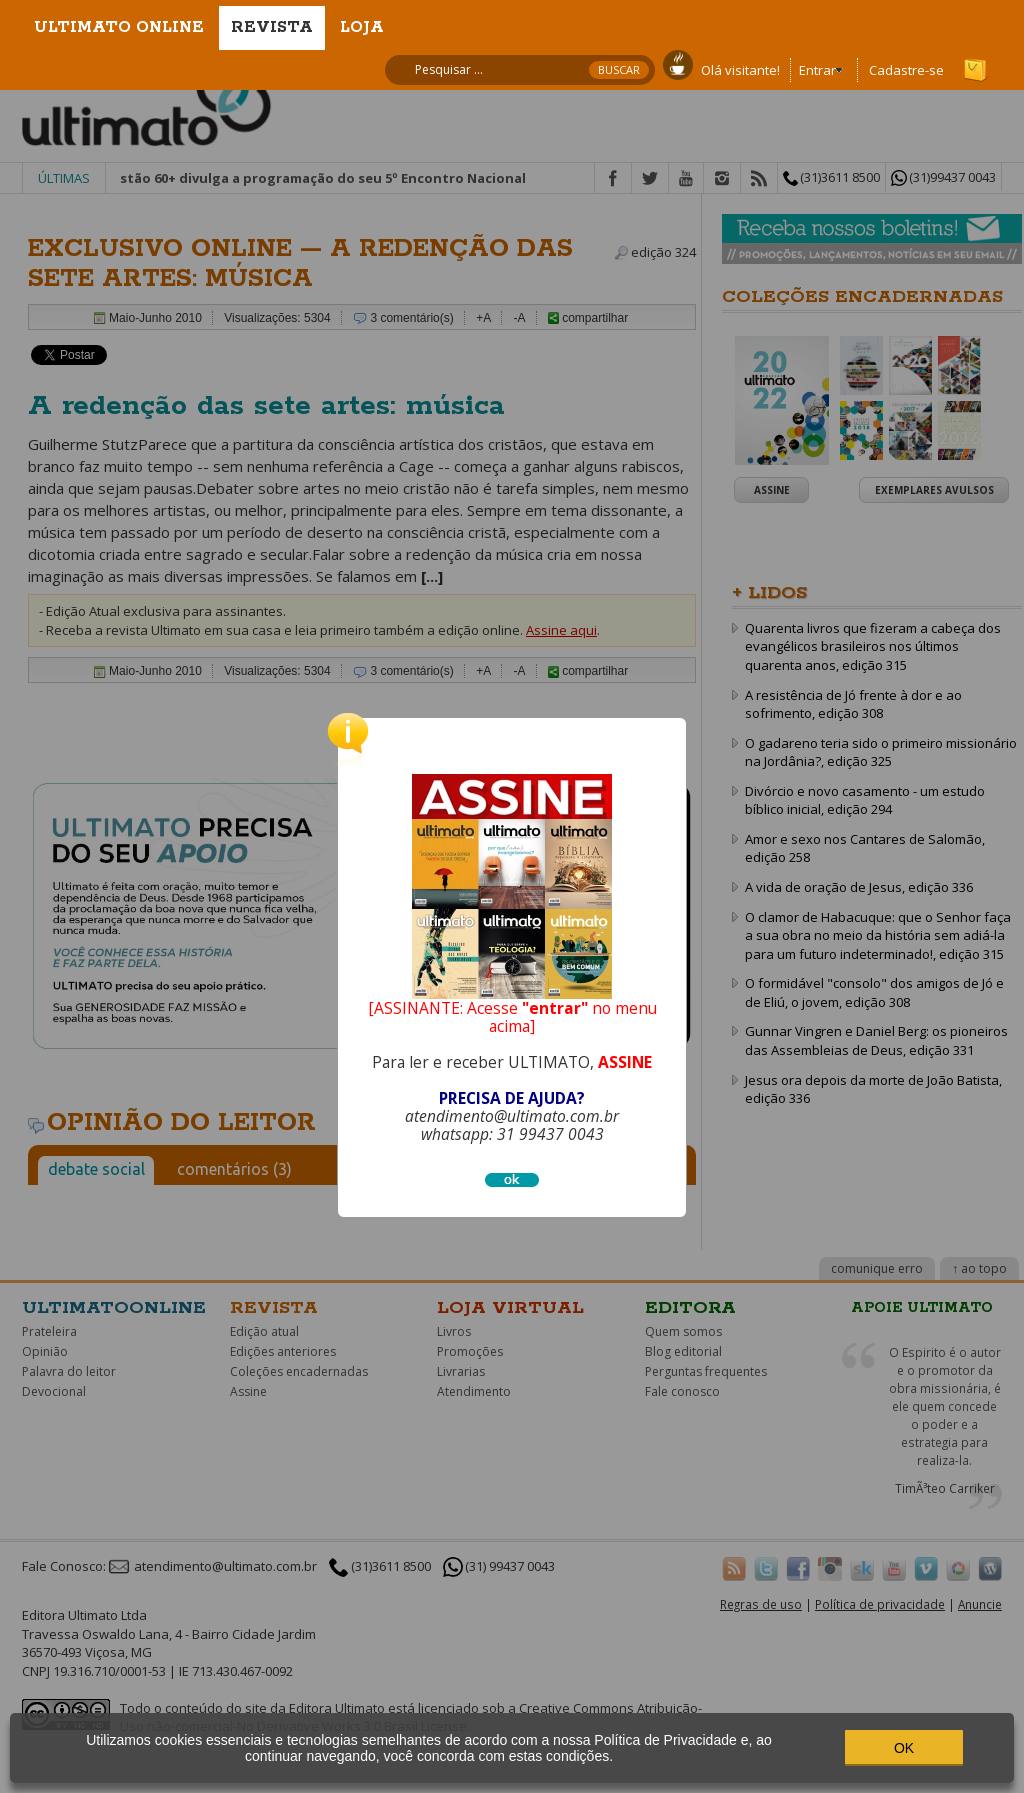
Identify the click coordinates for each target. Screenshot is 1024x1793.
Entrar (817, 70)
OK (904, 1748)
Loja (362, 27)
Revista (272, 27)
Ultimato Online (119, 27)
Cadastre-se (906, 70)
